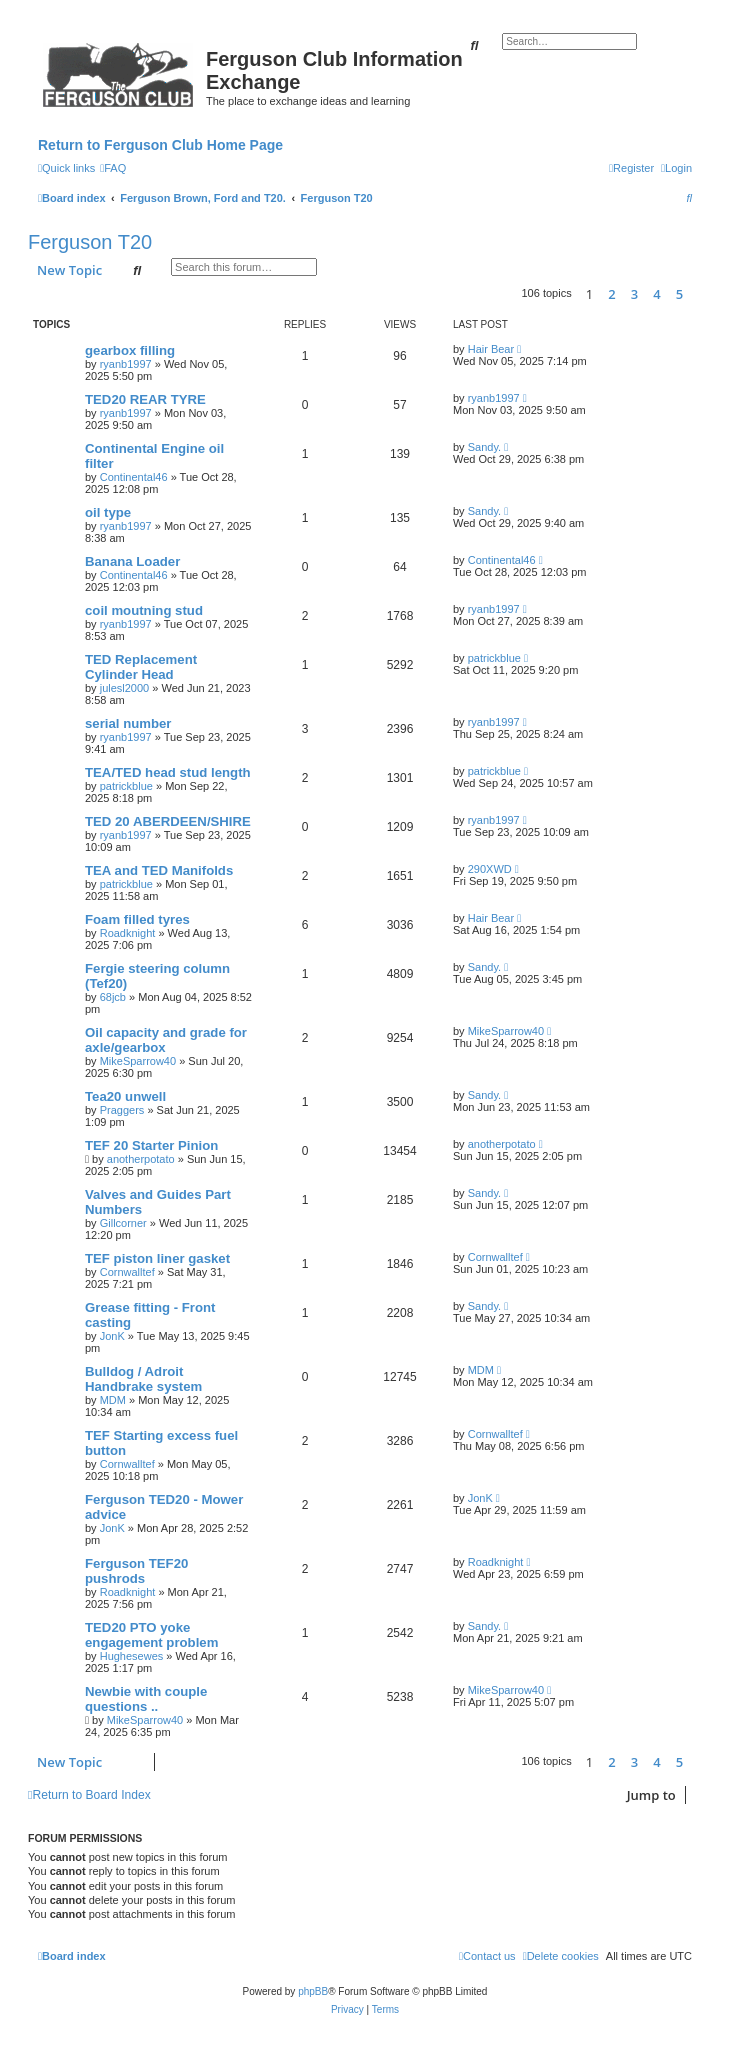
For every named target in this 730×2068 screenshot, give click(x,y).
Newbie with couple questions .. (146, 1699)
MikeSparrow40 (138, 1061)
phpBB (313, 1991)
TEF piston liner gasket (157, 1258)
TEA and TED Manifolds (159, 870)
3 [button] (634, 294)
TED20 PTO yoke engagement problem (151, 1635)
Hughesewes (132, 1656)
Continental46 (134, 477)
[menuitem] (113, 168)
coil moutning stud (144, 610)
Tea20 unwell (125, 1096)
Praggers (122, 1110)
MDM (113, 1400)
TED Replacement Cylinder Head (141, 667)
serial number (128, 723)
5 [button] (679, 294)
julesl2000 (125, 688)
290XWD (490, 869)
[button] (697, 294)
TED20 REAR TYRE (145, 399)
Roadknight (128, 933)
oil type (108, 512)
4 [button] (656, 294)
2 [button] (611, 294)
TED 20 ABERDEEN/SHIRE (168, 821)
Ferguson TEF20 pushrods (136, 1571)
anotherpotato (141, 1159)
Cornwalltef (127, 1272)
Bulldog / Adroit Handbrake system (143, 1379)
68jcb (113, 997)
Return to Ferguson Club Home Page (160, 145)
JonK (112, 1336)
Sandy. (484, 447)
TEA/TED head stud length (168, 772)
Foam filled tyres (137, 919)
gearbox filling (130, 350)
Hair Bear (491, 349)
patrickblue (494, 658)
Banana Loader (132, 561)
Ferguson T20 (90, 242)
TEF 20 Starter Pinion (151, 1145)
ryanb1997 (126, 364)
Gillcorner (123, 1223)
